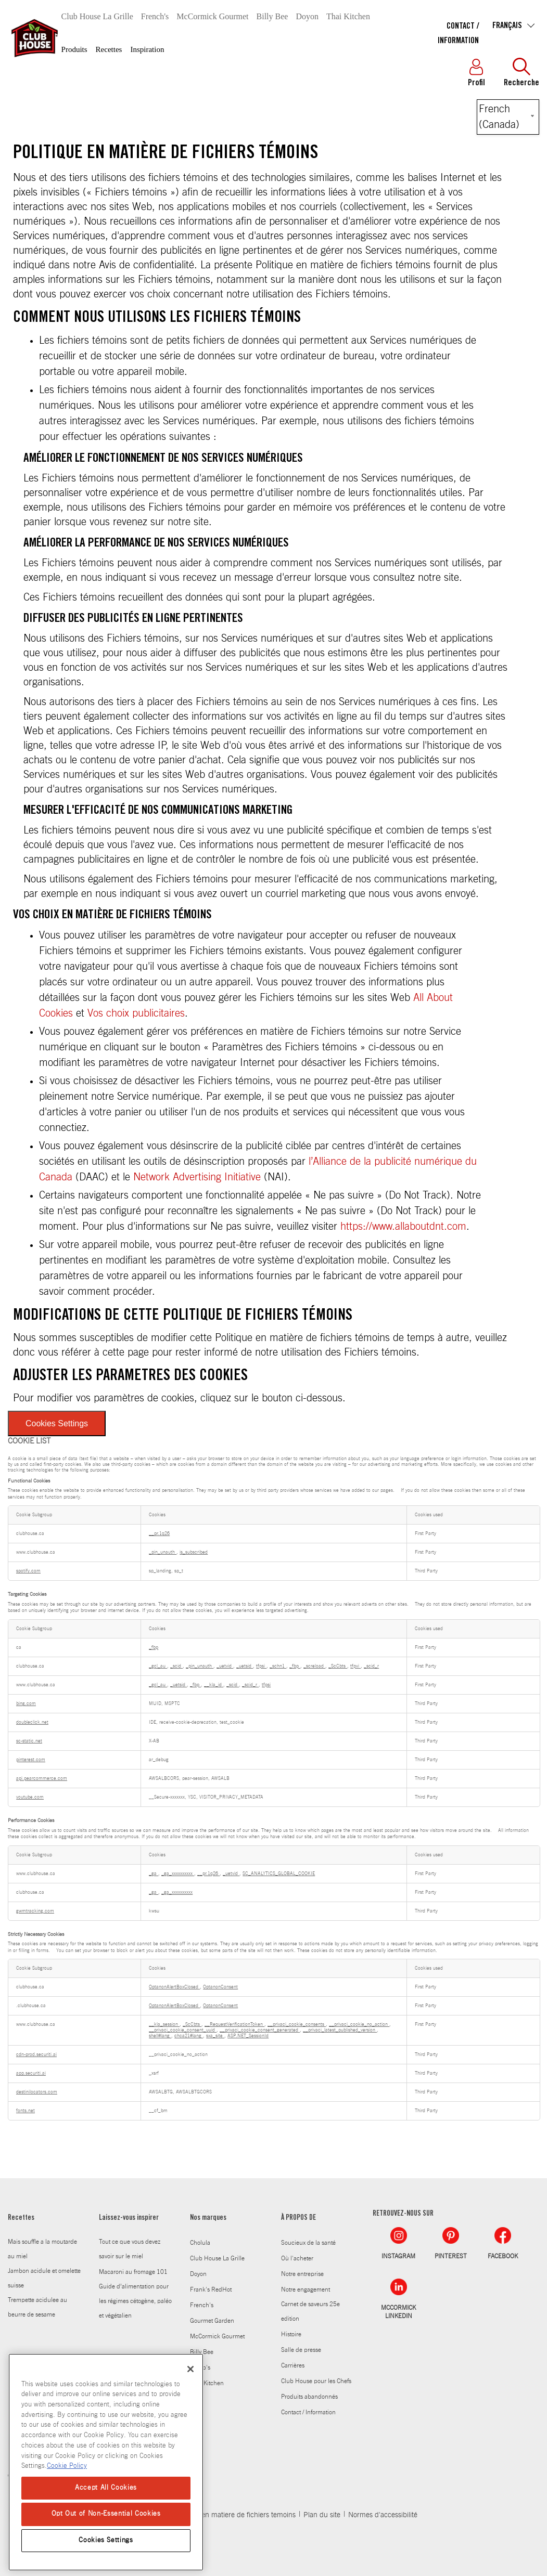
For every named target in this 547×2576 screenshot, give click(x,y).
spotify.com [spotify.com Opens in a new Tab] (28, 1571)
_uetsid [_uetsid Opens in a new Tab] (244, 1666)
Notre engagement (305, 2289)
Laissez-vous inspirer (129, 2218)
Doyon (307, 16)
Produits (74, 49)
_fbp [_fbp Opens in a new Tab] (153, 1647)
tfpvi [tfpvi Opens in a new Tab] (355, 1666)
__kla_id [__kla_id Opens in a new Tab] (213, 1685)
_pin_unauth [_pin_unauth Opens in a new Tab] (162, 1552)
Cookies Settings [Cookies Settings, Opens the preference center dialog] (106, 2540)
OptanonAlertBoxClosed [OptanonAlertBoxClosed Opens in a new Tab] (174, 1987)
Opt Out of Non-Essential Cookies (106, 2513)
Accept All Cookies (106, 2487)
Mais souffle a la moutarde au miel (42, 2249)
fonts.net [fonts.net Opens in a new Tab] (25, 2111)
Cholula (200, 2243)
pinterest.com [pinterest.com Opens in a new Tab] (30, 1760)
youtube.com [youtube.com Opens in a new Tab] (30, 1797)
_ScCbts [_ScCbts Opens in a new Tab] (337, 1666)
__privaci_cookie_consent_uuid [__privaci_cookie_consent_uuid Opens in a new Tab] (183, 2030)
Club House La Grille (97, 16)
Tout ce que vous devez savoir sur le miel (129, 2249)
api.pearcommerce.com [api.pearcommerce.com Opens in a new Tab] (41, 1778)
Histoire (291, 2334)
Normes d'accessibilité (382, 2515)
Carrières (292, 2365)
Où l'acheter (297, 2258)
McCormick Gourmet (212, 16)
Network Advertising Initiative (197, 1177)
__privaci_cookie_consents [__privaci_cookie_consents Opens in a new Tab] (297, 2024)
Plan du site (321, 2515)
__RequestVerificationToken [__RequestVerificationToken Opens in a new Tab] (234, 2024)
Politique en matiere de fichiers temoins (234, 2515)
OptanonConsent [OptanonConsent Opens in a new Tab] (220, 1987)
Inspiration (147, 49)
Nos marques (208, 2218)
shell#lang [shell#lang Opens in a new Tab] (160, 2036)
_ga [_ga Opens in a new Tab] (153, 1873)
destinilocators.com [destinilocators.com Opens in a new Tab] (36, 2092)
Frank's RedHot (211, 2289)
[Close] (190, 2369)
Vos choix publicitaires (136, 1013)
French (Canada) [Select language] (499, 117)
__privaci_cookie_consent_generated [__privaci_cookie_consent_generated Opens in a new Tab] (260, 2030)
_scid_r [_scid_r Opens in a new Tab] (371, 1666)
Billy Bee (272, 16)
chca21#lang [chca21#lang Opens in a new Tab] (188, 2036)
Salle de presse (301, 2350)
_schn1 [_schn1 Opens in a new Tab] (278, 1666)
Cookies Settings (57, 1423)
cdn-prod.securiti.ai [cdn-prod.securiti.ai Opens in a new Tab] (36, 2054)
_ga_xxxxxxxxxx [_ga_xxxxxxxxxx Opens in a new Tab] (177, 1873)
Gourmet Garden (212, 2321)
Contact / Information (308, 2412)
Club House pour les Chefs (316, 2381)
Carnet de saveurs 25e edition (310, 2311)
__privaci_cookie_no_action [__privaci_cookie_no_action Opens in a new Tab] (359, 2024)
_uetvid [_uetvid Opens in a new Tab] (225, 1666)
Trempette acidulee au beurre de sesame (37, 2307)
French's (155, 16)
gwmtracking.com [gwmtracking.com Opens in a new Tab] (35, 1911)
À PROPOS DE (298, 2218)
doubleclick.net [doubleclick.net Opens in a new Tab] (32, 1722)
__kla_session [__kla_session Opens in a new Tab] (164, 2024)
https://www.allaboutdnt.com (403, 1226)
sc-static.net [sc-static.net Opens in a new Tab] (29, 1741)
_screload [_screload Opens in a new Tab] (314, 1666)
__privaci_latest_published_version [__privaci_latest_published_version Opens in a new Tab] (340, 2030)
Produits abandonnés (309, 2396)
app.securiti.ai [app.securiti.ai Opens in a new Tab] (31, 2073)
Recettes (109, 49)
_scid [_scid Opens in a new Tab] (176, 1666)
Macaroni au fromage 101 (133, 2272)
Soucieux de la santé (308, 2243)
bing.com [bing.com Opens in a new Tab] (26, 1703)
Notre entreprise (302, 2274)
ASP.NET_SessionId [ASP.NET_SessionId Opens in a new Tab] (248, 2036)
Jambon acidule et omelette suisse (44, 2278)
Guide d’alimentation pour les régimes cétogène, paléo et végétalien (135, 2301)
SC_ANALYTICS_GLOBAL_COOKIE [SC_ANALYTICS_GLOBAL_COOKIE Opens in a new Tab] (279, 1873)
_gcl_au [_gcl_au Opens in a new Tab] (158, 1666)
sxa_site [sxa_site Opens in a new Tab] (215, 2036)
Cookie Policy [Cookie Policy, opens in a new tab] (67, 2466)
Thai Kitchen (348, 16)
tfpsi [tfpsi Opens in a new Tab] (261, 1666)
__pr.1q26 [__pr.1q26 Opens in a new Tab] (159, 1533)
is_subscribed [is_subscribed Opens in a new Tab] (194, 1552)
